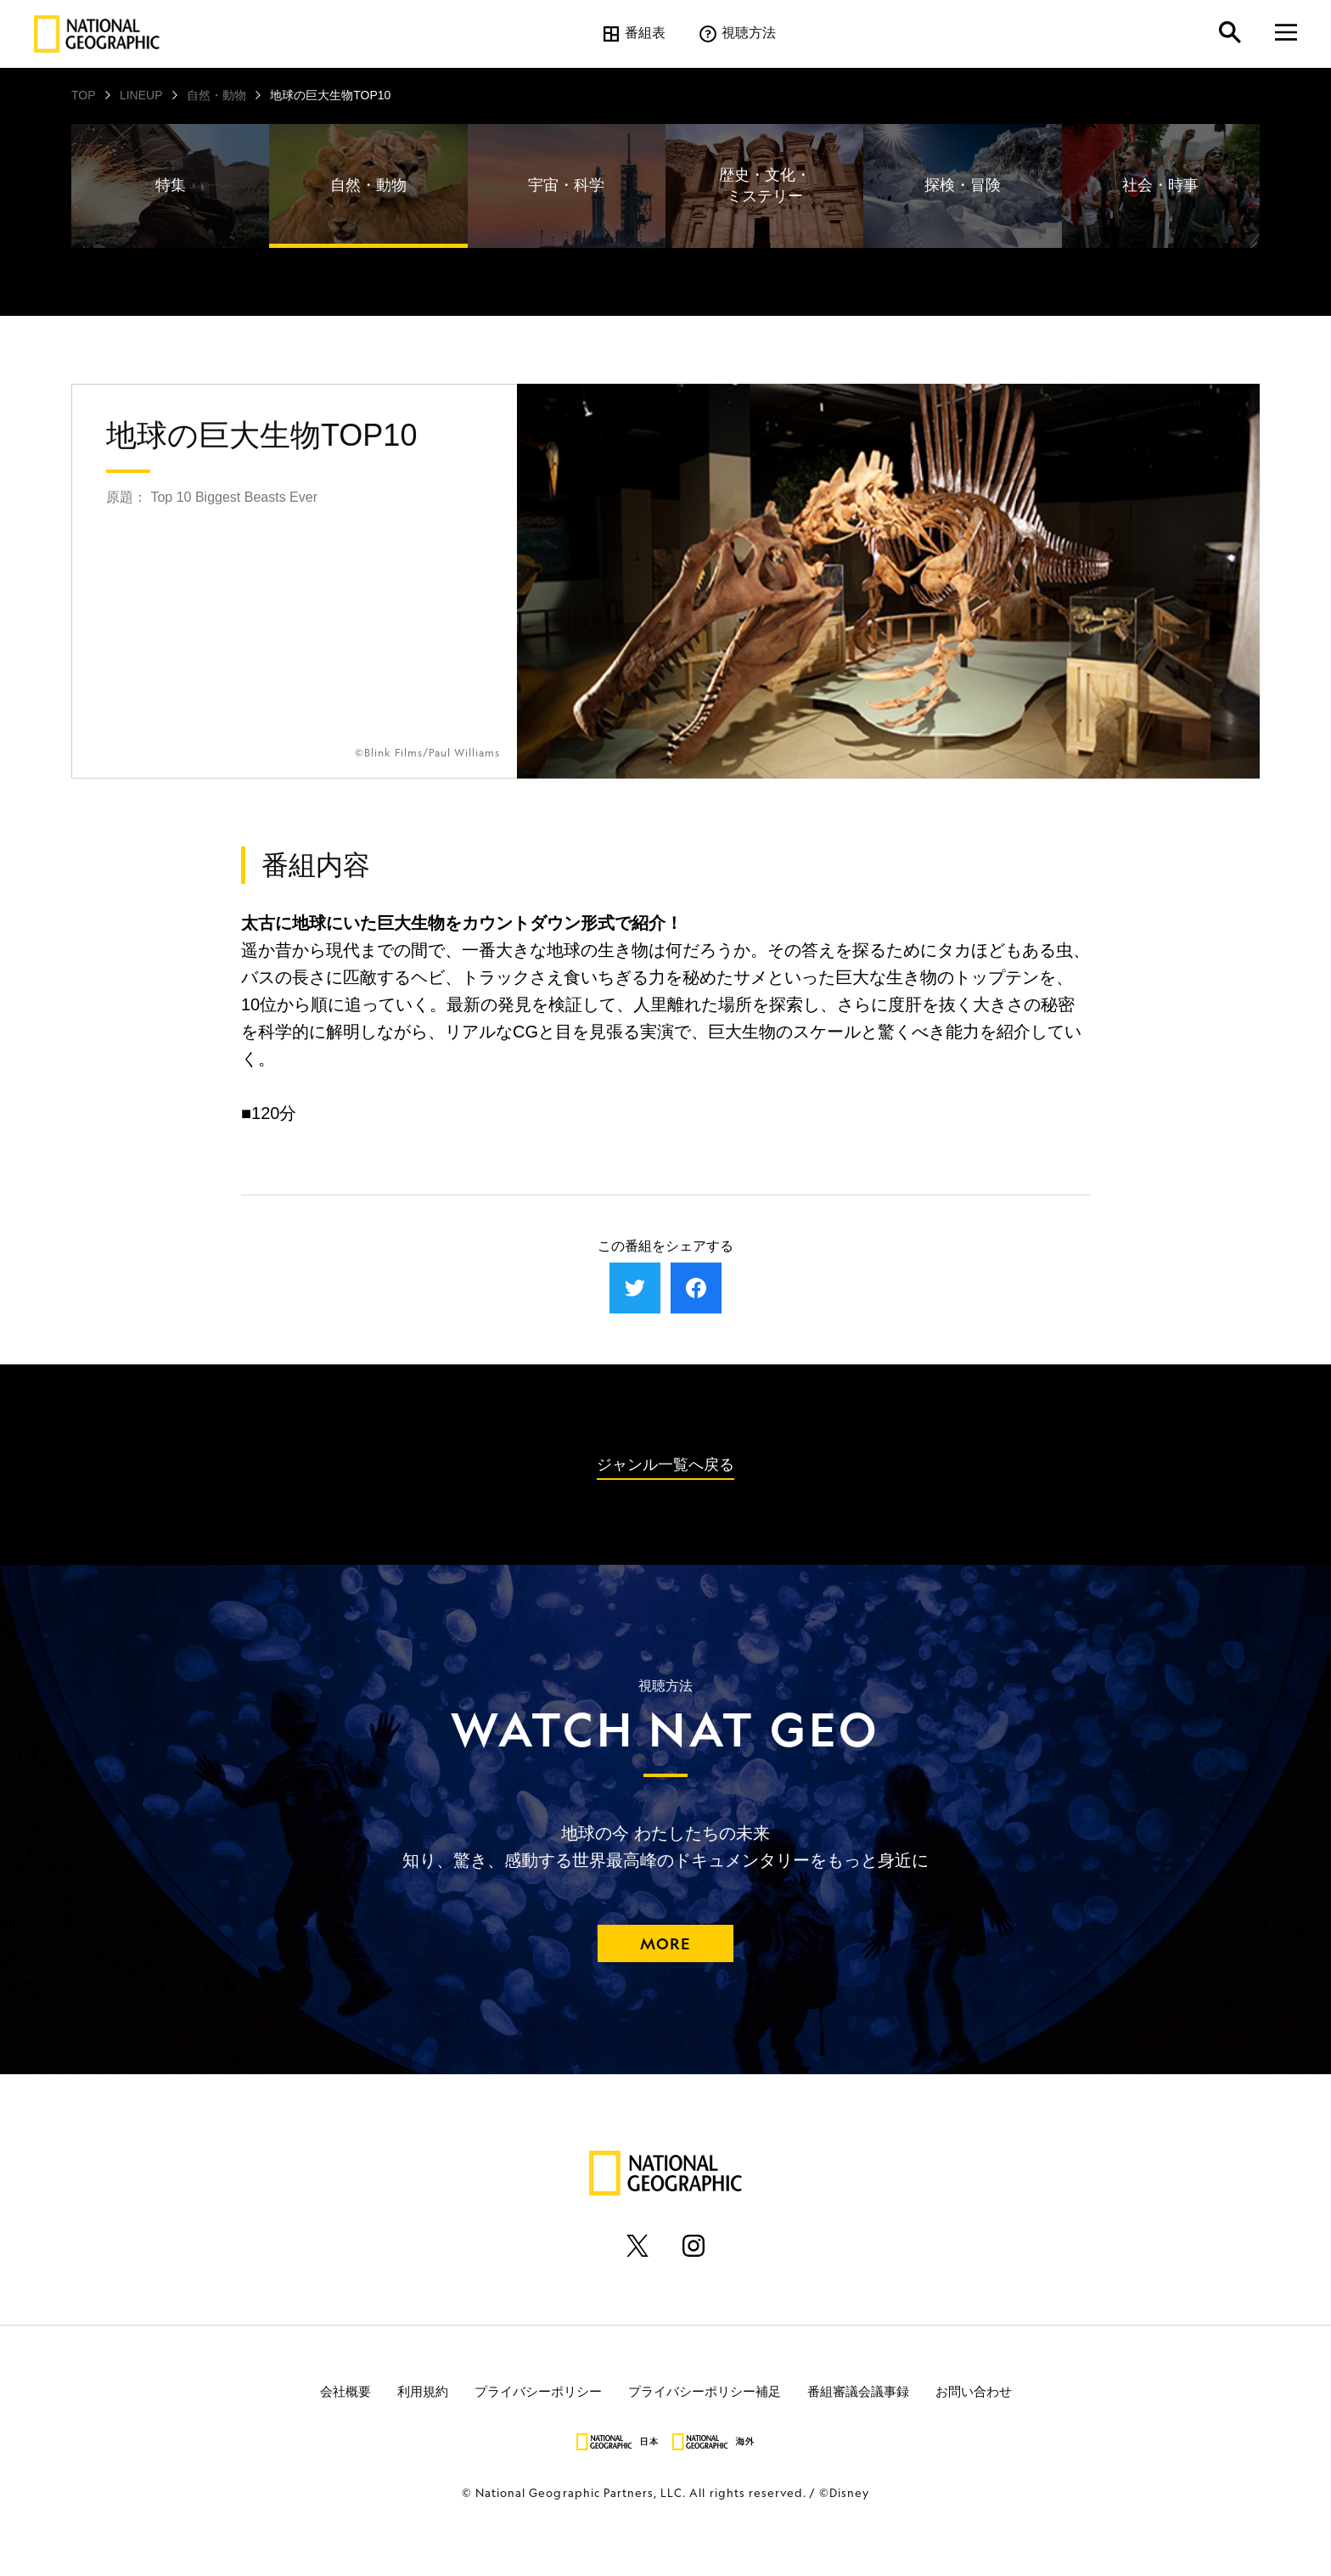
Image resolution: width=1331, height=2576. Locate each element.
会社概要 (345, 2390)
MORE (665, 1943)
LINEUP (141, 95)
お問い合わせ (973, 2390)
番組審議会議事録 (858, 2390)
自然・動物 (216, 95)
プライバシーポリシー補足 (704, 2390)
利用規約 (422, 2390)
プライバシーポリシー (538, 2390)
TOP (83, 95)
